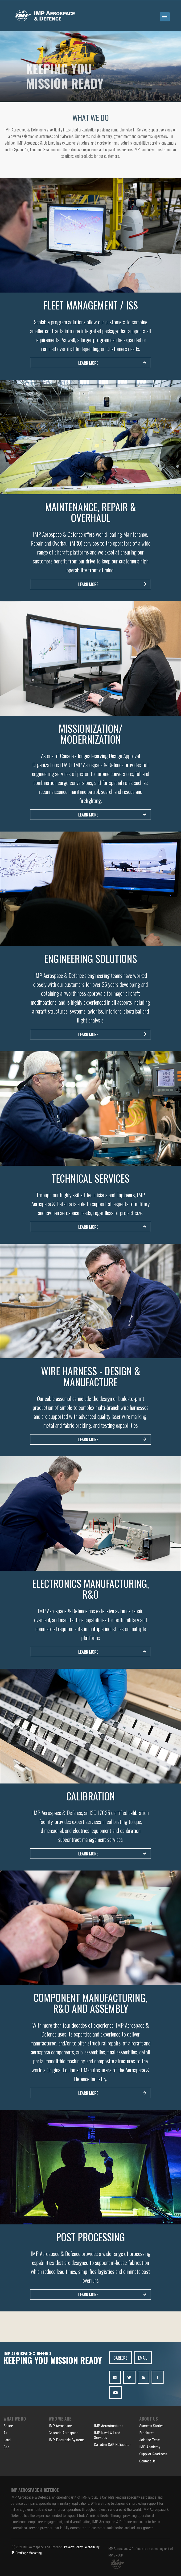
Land (7, 2440)
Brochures (146, 2433)
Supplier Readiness (153, 2454)
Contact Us (147, 2461)
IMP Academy (149, 2447)
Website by (92, 2547)
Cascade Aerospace (63, 2433)
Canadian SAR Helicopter (112, 2444)
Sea (6, 2447)
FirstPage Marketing (27, 2553)
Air (6, 2433)
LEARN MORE (112, 363)
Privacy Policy (73, 2547)
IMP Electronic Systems (67, 2440)
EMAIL (143, 2358)
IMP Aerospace (60, 2426)
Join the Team (149, 2440)
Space (8, 2426)
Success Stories (151, 2426)
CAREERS (120, 2358)
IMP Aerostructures (108, 2426)
